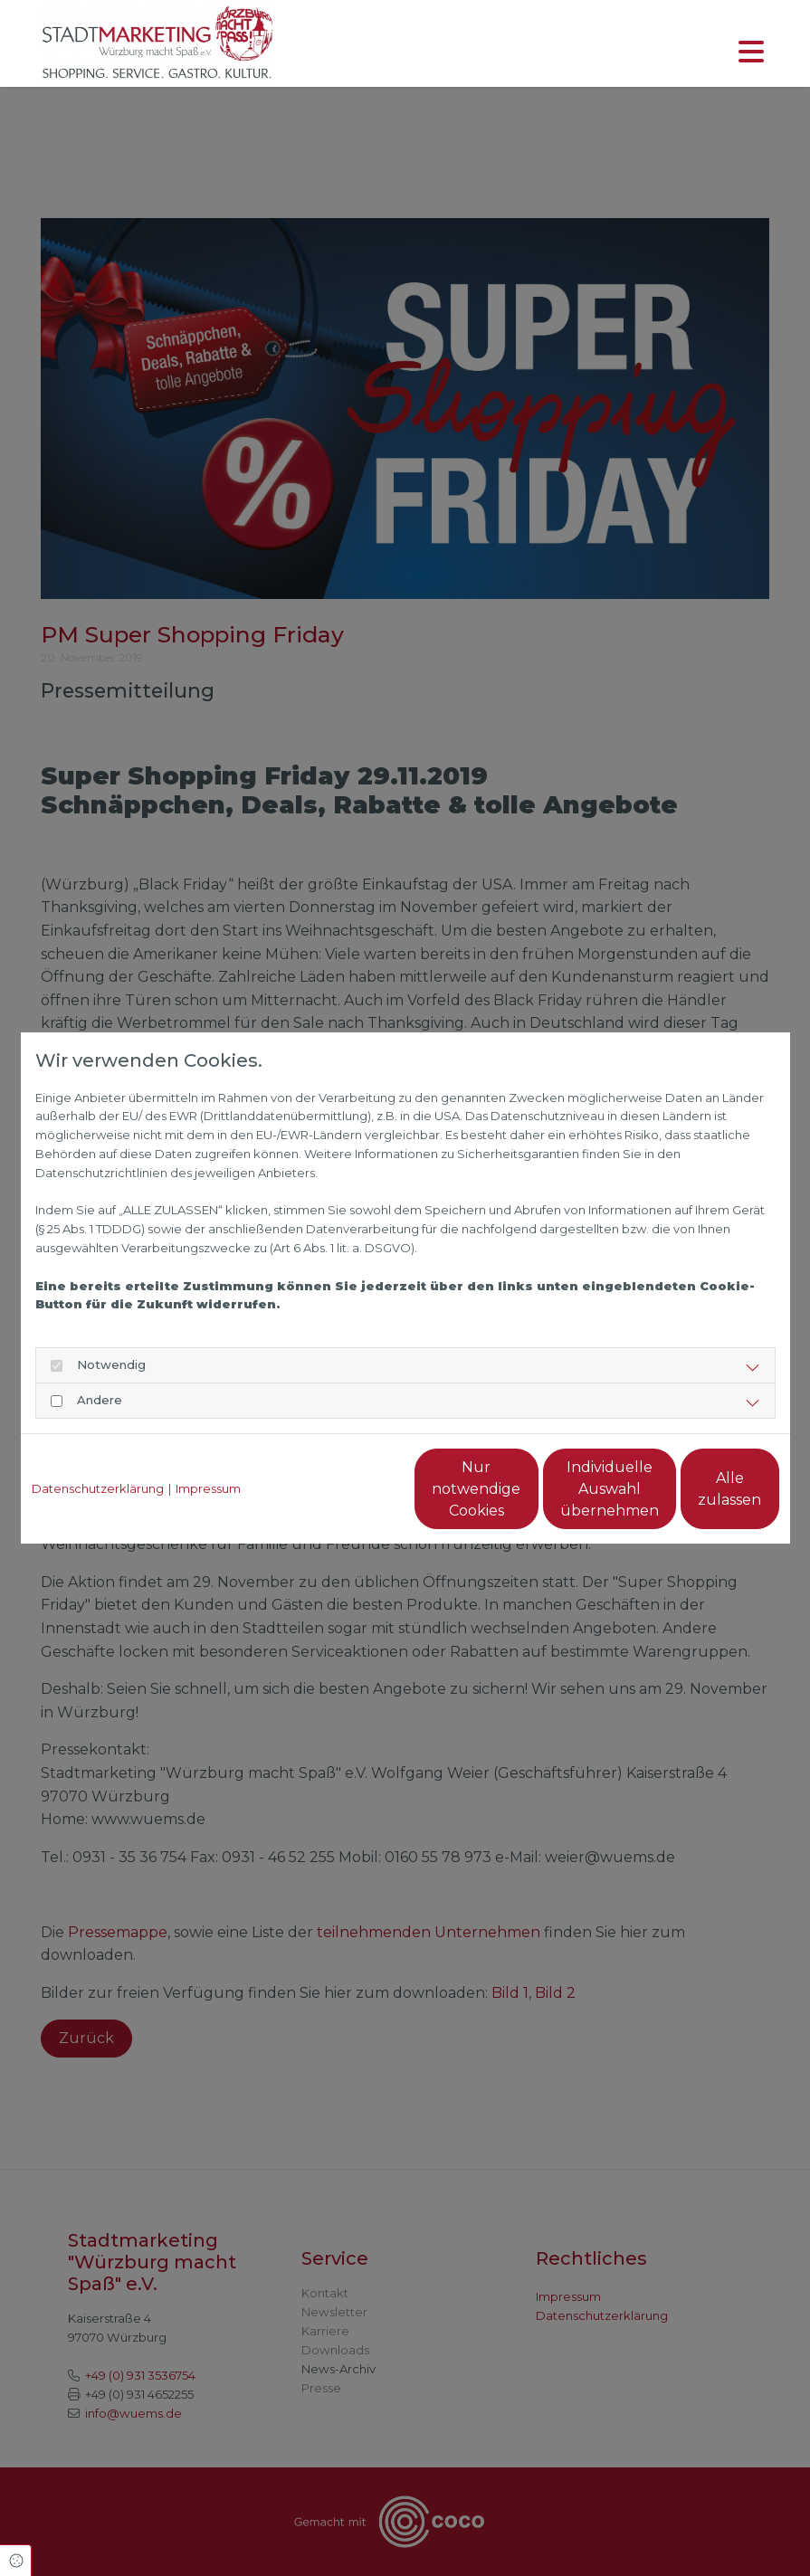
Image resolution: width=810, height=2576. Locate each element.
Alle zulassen (695, 1488)
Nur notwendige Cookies (351, 1488)
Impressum (208, 1488)
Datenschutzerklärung (98, 1488)
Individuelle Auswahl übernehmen (523, 1489)
